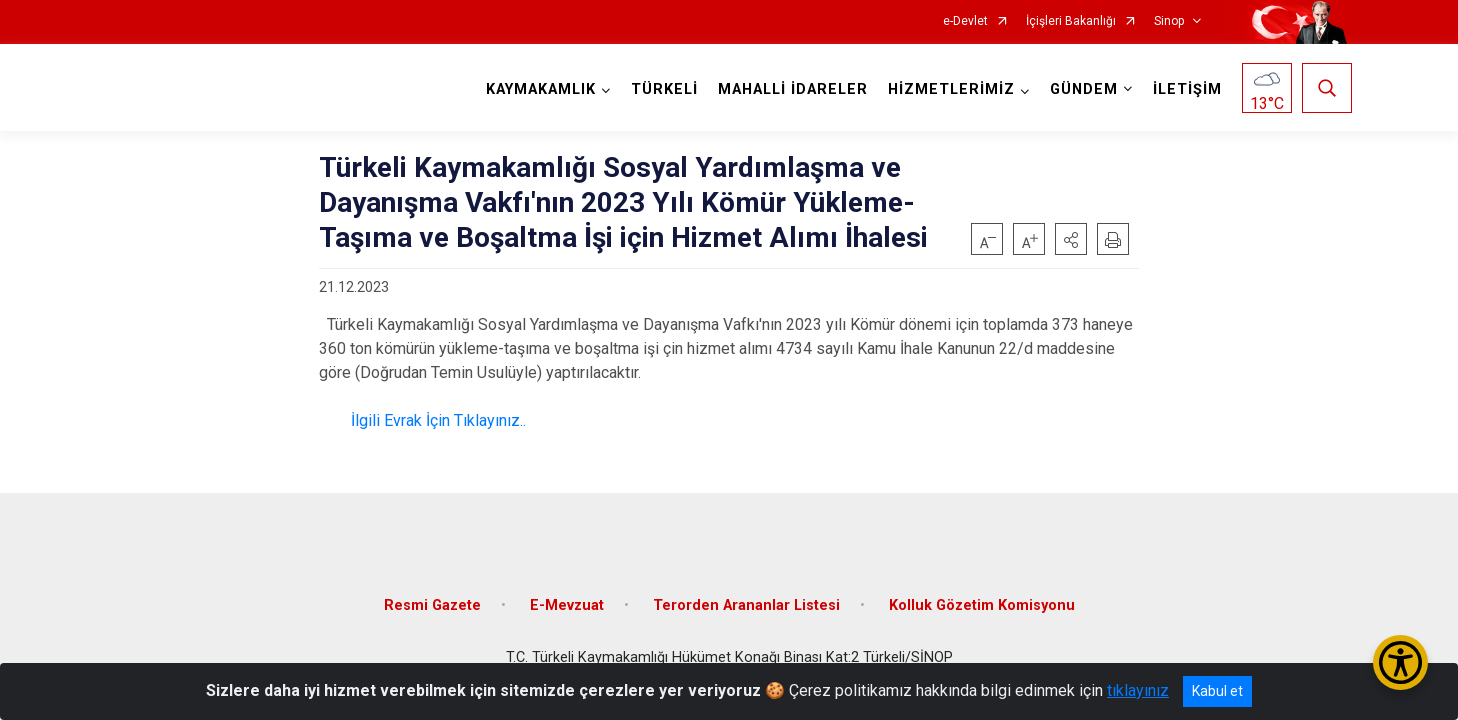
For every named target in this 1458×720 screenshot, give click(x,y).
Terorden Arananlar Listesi (746, 605)
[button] (1071, 239)
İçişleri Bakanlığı (1071, 21)
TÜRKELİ (664, 89)
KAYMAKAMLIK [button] (541, 89)
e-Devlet (965, 21)
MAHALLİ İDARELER (793, 89)
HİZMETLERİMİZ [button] (951, 89)
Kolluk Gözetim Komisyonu (982, 605)
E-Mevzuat (567, 605)
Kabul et (1217, 691)
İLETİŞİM (1187, 89)
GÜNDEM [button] (1084, 89)
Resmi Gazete (432, 605)
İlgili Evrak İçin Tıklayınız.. (436, 420)
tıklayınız (1138, 690)
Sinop (1169, 21)
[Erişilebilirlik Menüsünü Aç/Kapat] (1400, 662)
